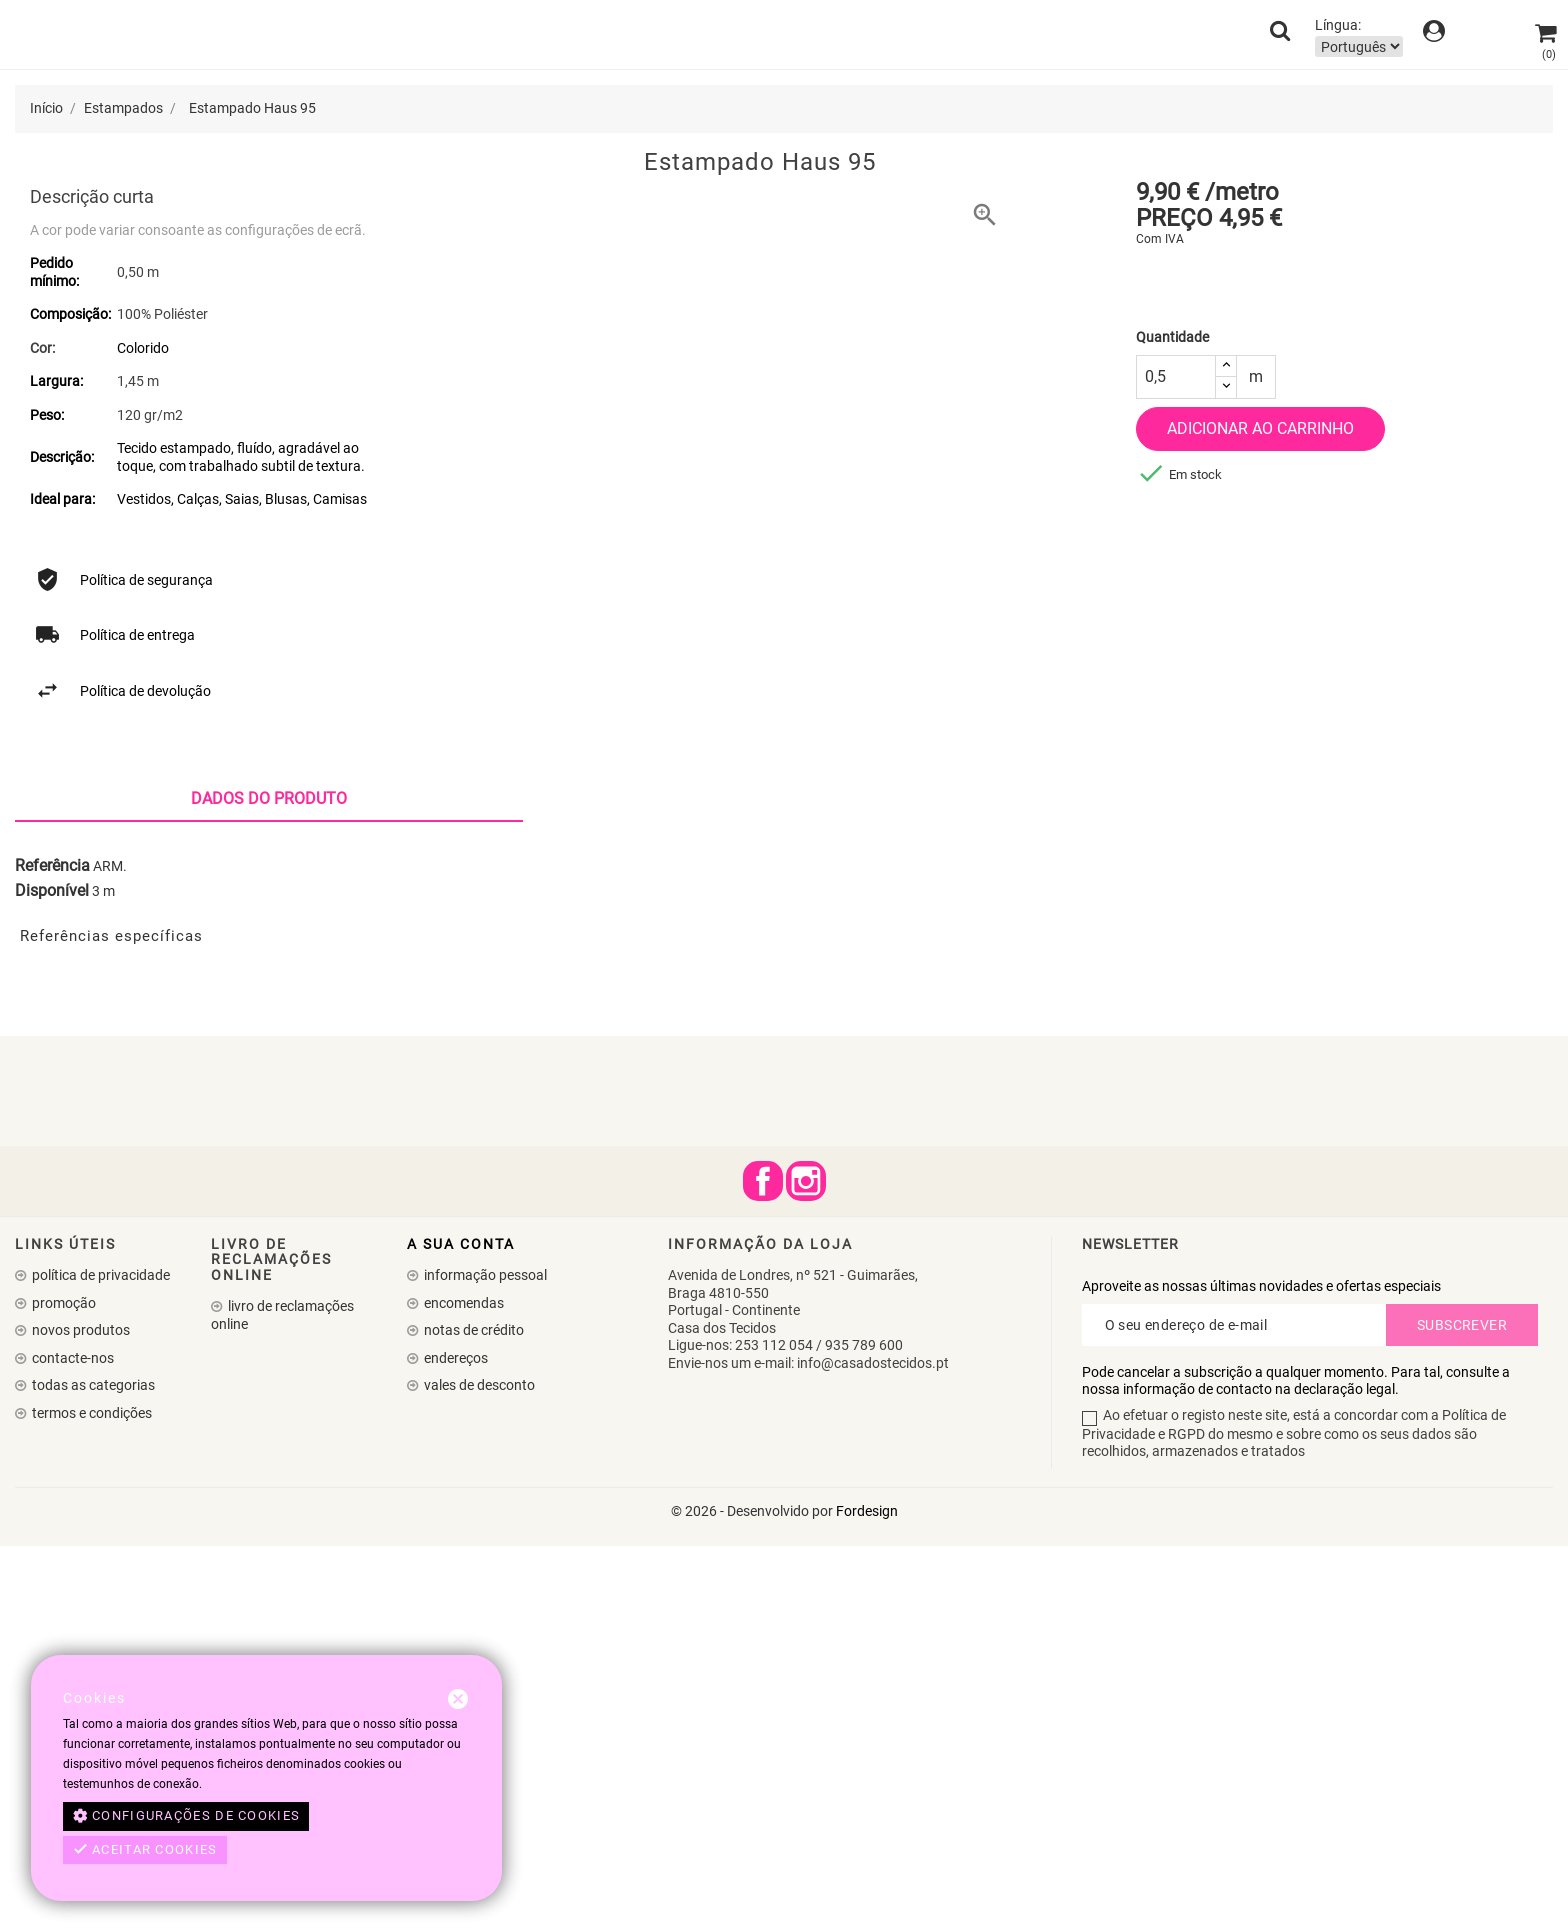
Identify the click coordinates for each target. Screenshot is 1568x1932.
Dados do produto (269, 1185)
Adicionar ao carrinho (1260, 428)
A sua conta (461, 1631)
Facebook (763, 1568)
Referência (52, 1252)
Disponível (52, 1278)
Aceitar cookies (145, 1849)
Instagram (806, 1568)
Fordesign (867, 1897)
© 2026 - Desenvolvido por (753, 1897)
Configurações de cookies (186, 1816)
